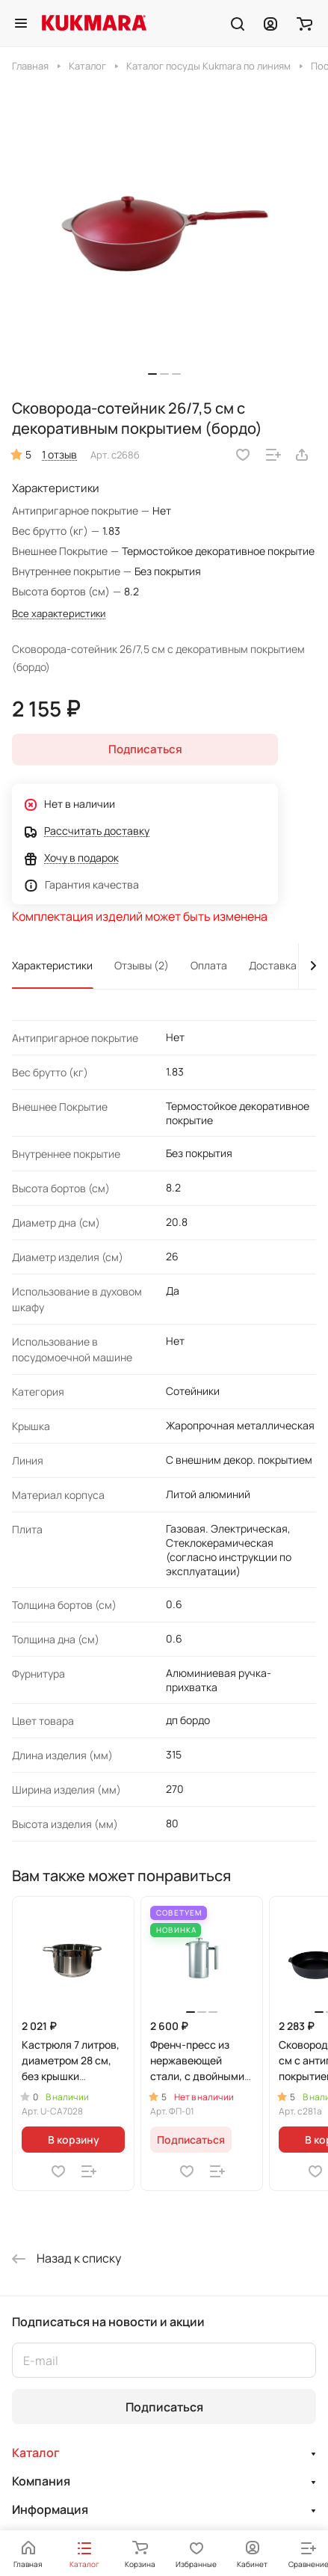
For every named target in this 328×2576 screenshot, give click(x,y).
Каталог (36, 2452)
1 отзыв (59, 454)
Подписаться (164, 2407)
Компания (41, 2481)
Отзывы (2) (141, 965)
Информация (50, 2509)
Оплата (209, 965)
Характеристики (52, 965)
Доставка (273, 965)
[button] (152, 374)
